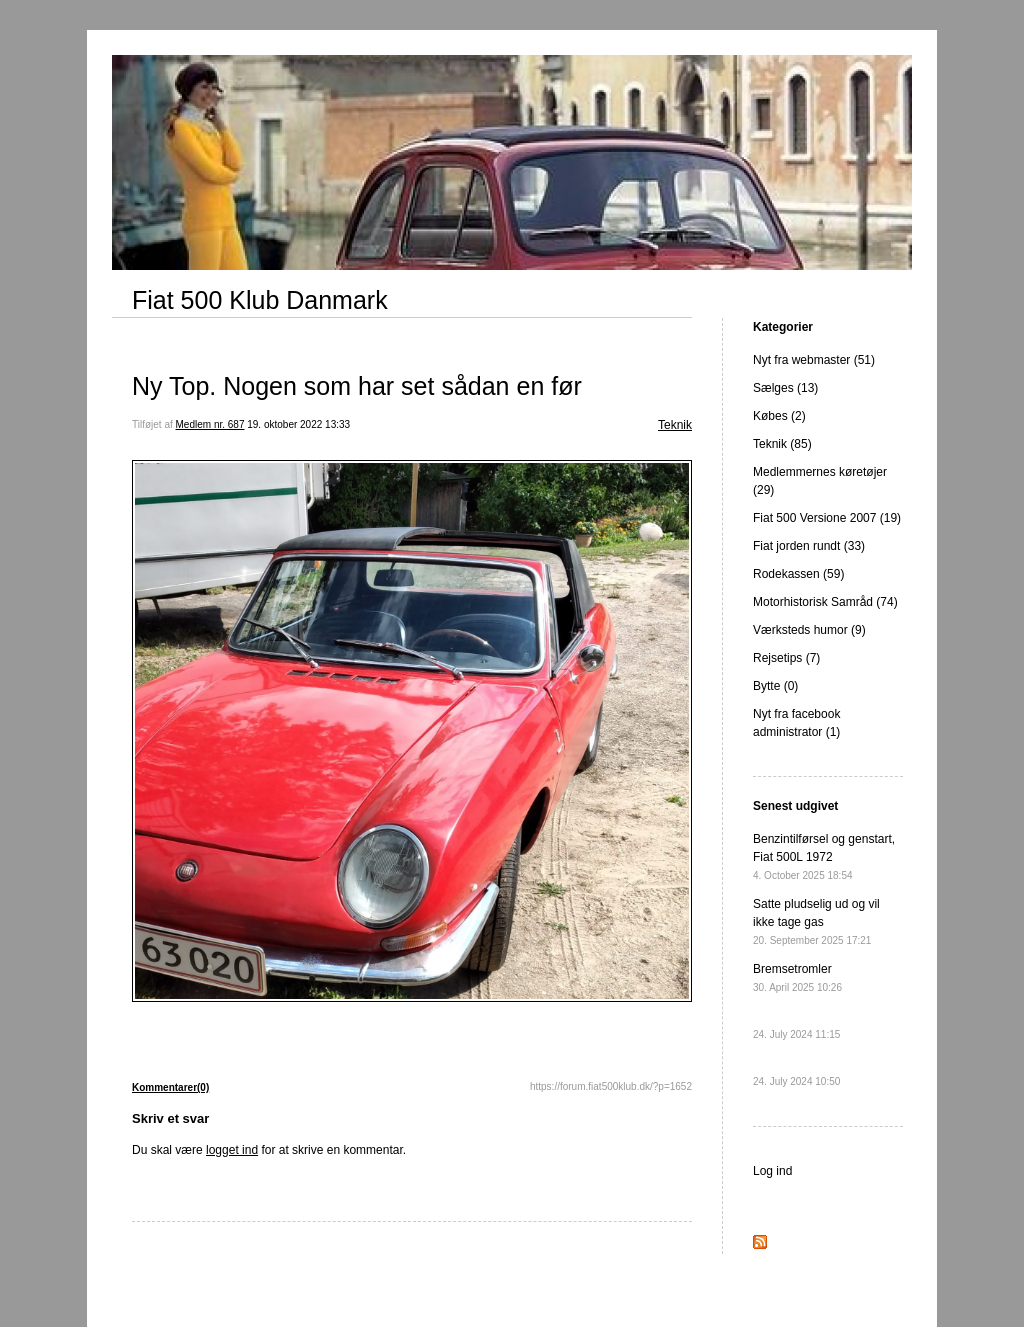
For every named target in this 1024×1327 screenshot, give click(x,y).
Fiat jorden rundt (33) (809, 546)
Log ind (772, 1171)
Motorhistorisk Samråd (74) (825, 602)
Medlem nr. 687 (210, 424)
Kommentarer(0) (170, 1087)
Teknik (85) (782, 444)
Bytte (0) (775, 686)
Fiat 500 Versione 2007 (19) (827, 518)
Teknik (675, 425)
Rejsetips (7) (786, 658)
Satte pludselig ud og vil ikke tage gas (816, 921)
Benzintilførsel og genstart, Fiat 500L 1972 (824, 856)
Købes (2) (779, 416)
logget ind (232, 1150)
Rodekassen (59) (798, 574)
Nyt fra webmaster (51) (814, 360)
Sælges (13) (785, 388)
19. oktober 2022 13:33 (298, 424)
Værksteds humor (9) (809, 630)
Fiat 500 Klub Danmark (260, 300)
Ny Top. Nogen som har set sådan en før (357, 386)
